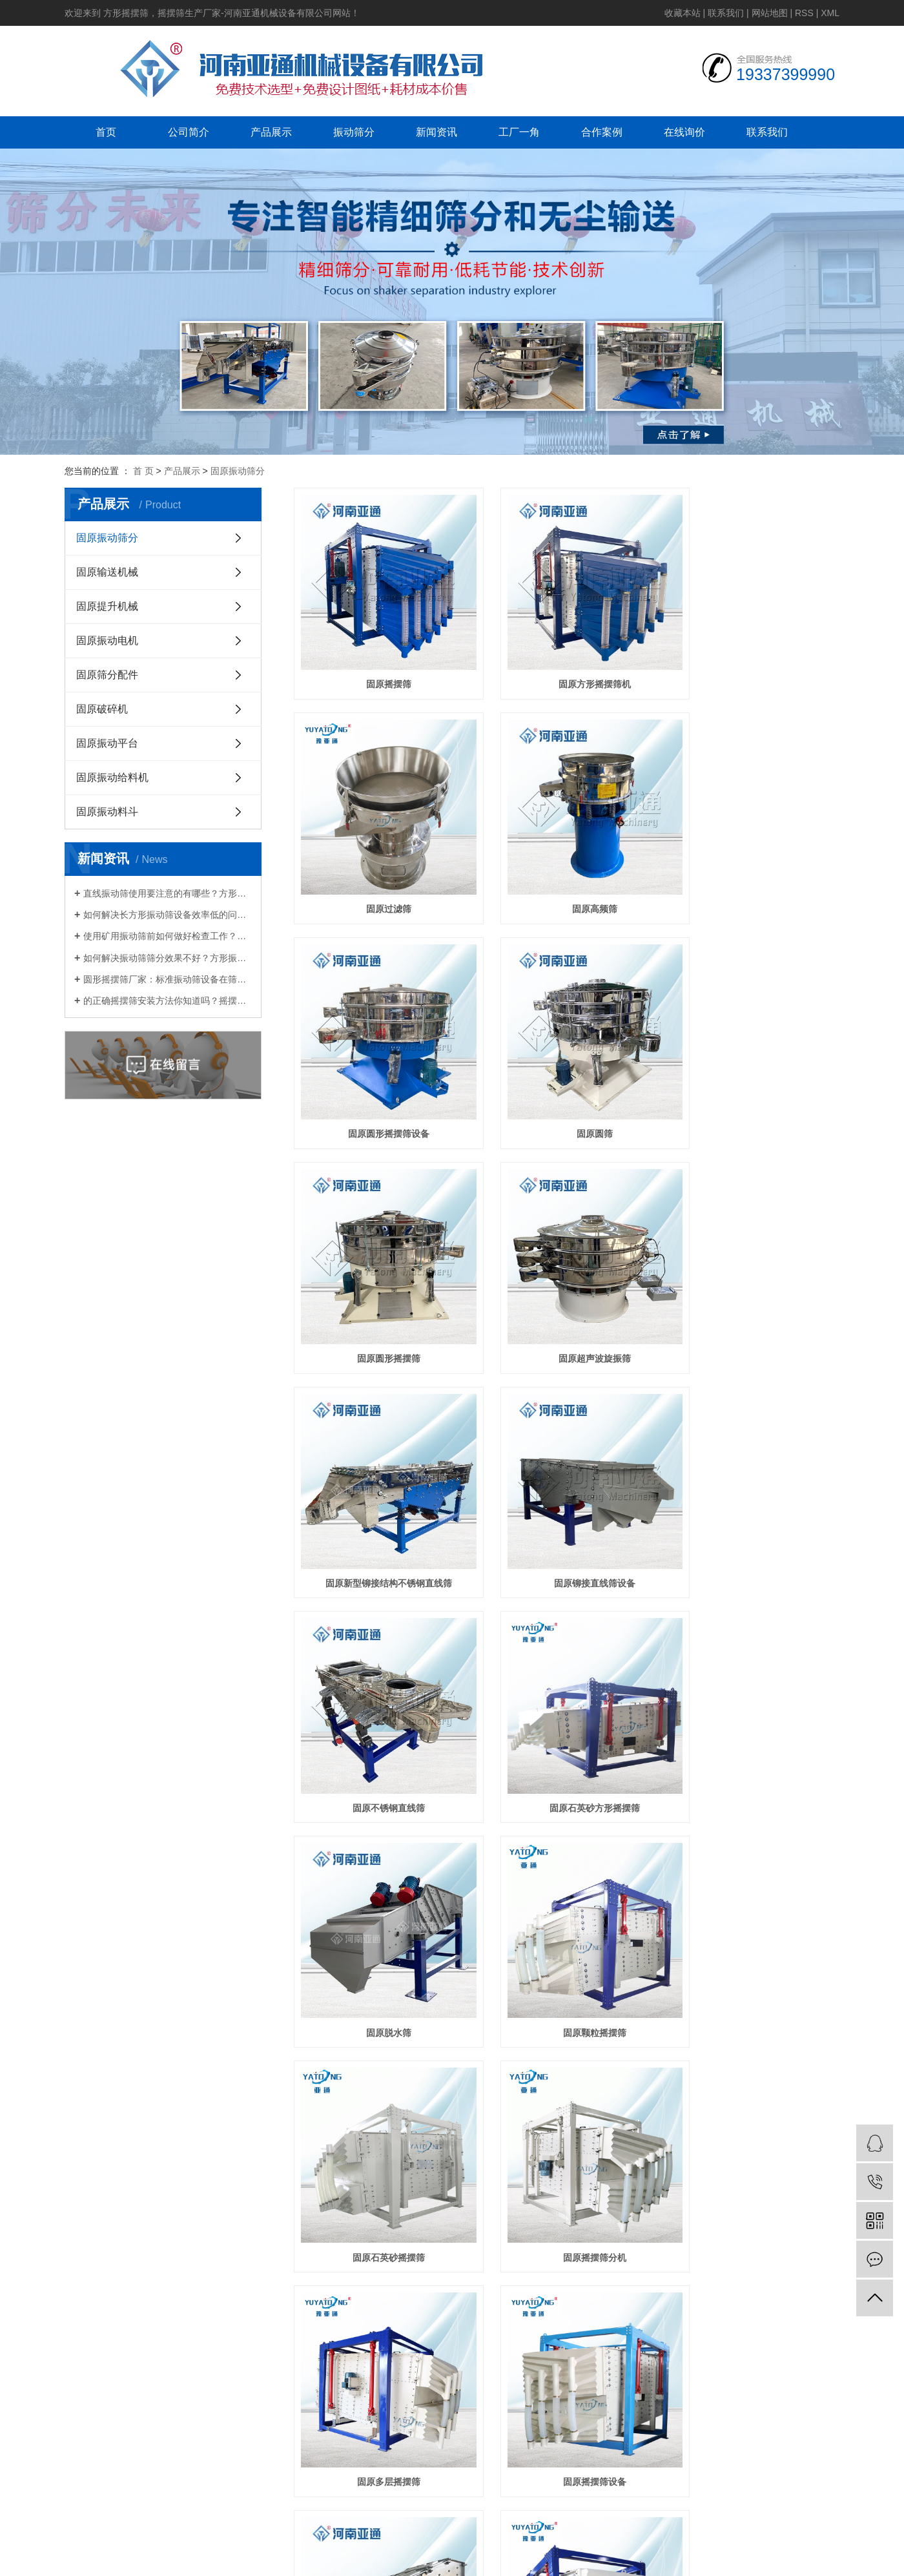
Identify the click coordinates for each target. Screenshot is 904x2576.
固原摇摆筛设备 (754, 1695)
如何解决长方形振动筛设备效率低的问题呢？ (167, 914)
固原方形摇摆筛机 (566, 665)
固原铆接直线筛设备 (379, 1283)
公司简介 (188, 132)
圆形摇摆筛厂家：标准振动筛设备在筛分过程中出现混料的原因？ (167, 979)
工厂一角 (519, 132)
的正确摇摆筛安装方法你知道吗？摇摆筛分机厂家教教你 (167, 1000)
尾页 (626, 1951)
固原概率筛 (379, 1901)
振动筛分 (354, 132)
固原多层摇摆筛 (566, 1695)
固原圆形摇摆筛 (379, 1077)
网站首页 (119, 2020)
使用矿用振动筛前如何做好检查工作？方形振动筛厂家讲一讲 (167, 936)
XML (830, 13)
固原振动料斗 (107, 811)
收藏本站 (682, 13)
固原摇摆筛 (379, 665)
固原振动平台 (107, 743)
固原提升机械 (107, 606)
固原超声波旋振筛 (566, 1077)
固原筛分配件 (107, 674)
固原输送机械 (107, 571)
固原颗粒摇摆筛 (566, 1489)
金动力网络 (602, 2127)
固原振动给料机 (112, 777)
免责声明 (691, 2127)
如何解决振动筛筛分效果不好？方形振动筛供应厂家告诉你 (167, 958)
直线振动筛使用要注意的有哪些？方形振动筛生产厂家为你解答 (167, 893)
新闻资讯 (436, 132)
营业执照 (651, 2127)
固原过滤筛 (754, 665)
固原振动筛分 (238, 471)
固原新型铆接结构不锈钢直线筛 (754, 1077)
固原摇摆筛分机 (379, 1695)
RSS (804, 13)
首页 (106, 132)
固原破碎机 (102, 708)
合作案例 (601, 132)
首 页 (143, 471)
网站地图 (770, 13)
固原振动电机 (107, 640)
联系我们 (726, 13)
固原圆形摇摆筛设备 (566, 871)
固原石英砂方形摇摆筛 (754, 1283)
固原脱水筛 (379, 1489)
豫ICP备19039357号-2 (616, 2173)
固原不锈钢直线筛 (566, 1283)
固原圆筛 (754, 871)
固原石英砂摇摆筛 (754, 1489)
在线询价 (684, 132)
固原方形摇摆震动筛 (566, 1901)
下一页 (585, 1951)
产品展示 (271, 132)
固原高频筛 (379, 871)
